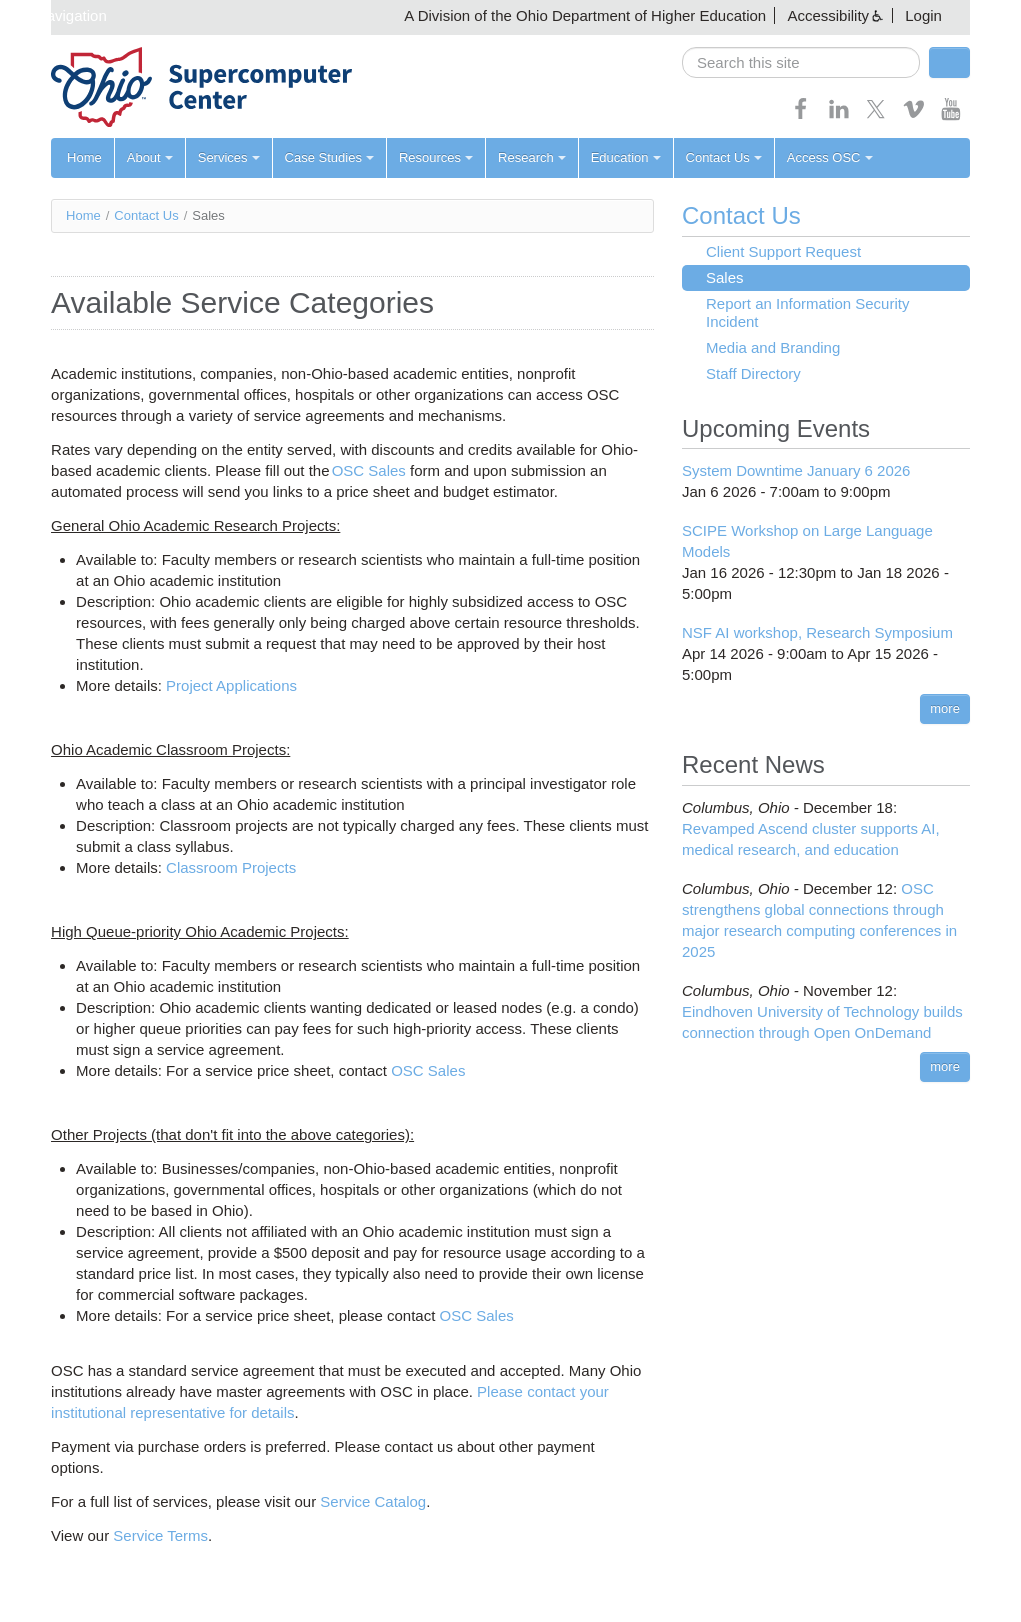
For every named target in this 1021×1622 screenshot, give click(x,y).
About (150, 157)
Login (923, 15)
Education (626, 157)
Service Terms (160, 1535)
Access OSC (830, 157)
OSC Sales (369, 470)
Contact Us (724, 157)
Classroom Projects (231, 867)
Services (229, 157)
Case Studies (329, 157)
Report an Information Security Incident (807, 312)
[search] (801, 62)
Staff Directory (753, 373)
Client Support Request (783, 251)
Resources (436, 157)
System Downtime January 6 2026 (796, 470)
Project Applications (231, 685)
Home (84, 157)
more (945, 708)
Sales (725, 277)
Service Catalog (373, 1501)
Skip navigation (56, 15)
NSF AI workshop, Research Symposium (817, 632)
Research (532, 157)
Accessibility (828, 15)
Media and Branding (773, 347)
